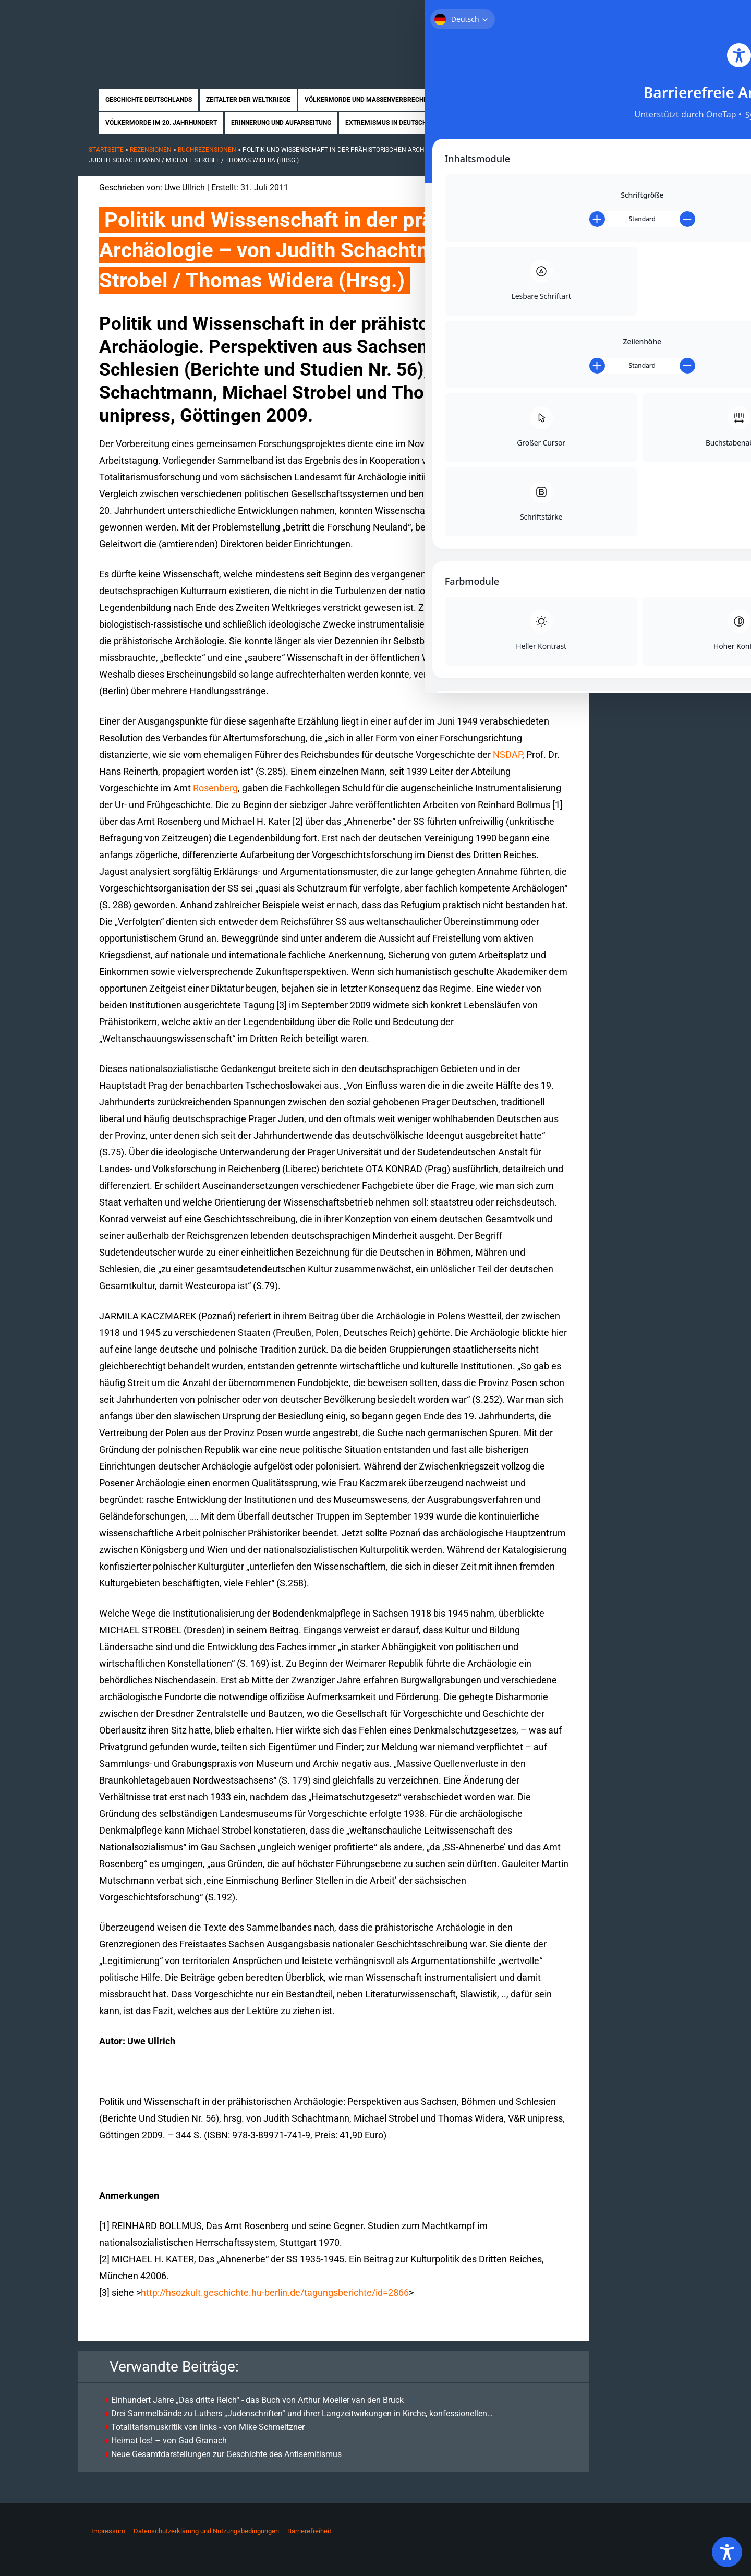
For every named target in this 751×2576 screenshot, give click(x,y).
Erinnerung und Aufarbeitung (281, 122)
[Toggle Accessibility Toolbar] (727, 2552)
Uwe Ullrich (184, 187)
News (576, 122)
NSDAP (507, 754)
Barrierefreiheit (309, 2531)
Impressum (108, 2531)
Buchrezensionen (207, 149)
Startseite (520, 15)
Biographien (477, 122)
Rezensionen (532, 122)
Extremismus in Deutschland (394, 122)
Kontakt (655, 15)
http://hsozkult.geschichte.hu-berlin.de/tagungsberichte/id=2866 (275, 2292)
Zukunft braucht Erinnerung (186, 34)
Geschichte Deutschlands (148, 99)
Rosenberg (215, 788)
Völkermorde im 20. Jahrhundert (161, 122)
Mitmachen (610, 15)
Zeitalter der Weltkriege (248, 99)
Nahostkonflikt (553, 99)
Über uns (564, 15)
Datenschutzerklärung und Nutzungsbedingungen (206, 2531)
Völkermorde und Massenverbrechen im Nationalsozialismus (409, 99)
